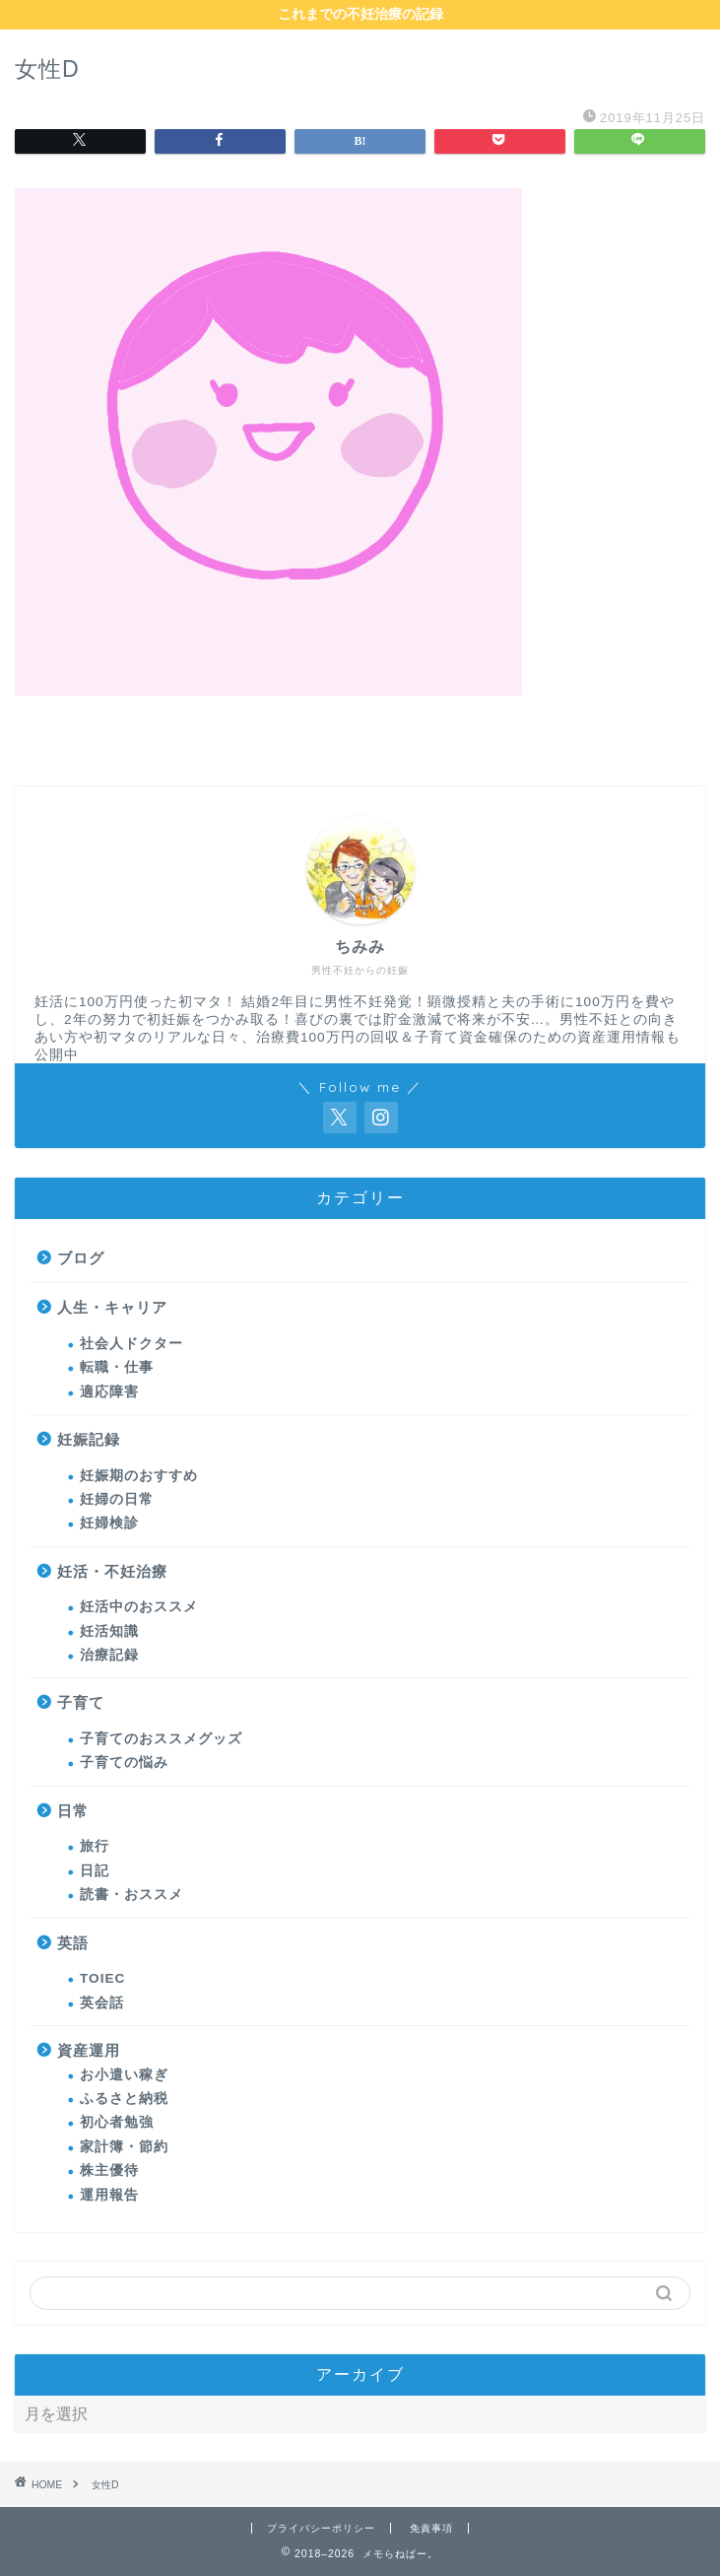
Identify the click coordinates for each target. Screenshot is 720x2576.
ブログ (80, 1258)
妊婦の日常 (117, 1499)
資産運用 (88, 2050)
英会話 (102, 2003)
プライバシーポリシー (321, 2528)
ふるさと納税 (124, 2098)
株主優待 (109, 2170)
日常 (73, 1810)
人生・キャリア (112, 1307)
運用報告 (109, 2195)
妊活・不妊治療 (112, 1571)
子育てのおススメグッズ (161, 1738)
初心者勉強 (117, 2122)
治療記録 (109, 1655)
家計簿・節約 (124, 2146)
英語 (73, 1942)
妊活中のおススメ (139, 1606)
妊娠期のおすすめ (139, 1475)
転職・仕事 (117, 1367)
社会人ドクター (131, 1343)
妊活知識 (109, 1631)
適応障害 (109, 1392)
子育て (80, 1702)
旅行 (94, 1846)
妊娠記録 (88, 1439)
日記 (94, 1871)
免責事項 (431, 2528)
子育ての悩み (124, 1762)
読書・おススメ (131, 1894)
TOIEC (102, 1978)
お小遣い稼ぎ (124, 2075)
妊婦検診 (109, 1523)
